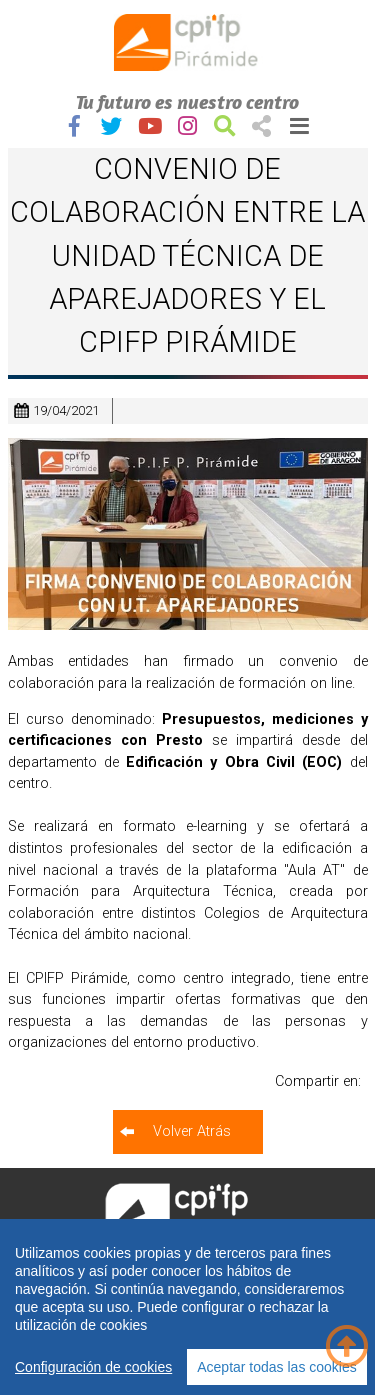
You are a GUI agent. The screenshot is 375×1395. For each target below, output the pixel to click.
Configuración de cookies (93, 1367)
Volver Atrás (192, 1131)
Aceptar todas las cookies (277, 1367)
